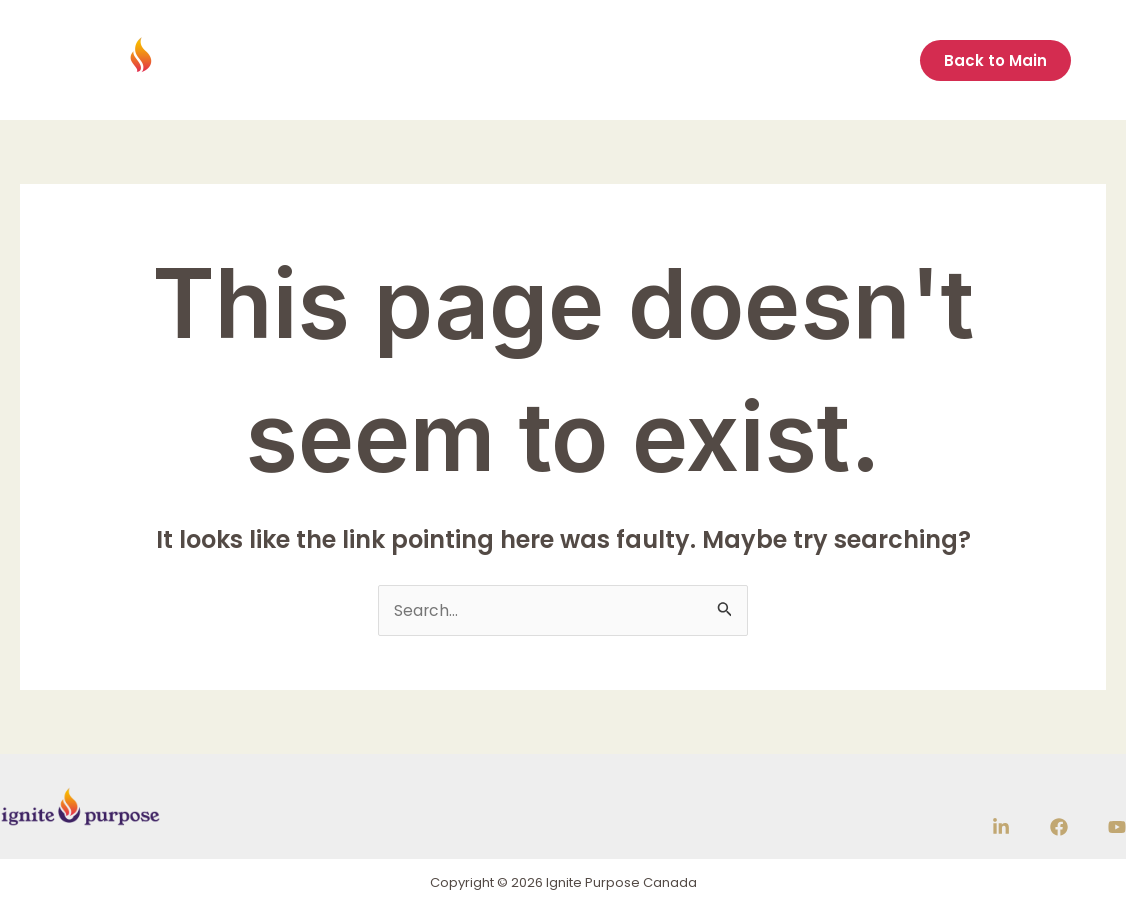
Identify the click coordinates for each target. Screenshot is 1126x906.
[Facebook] (1059, 828)
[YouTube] (1117, 828)
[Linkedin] (1001, 828)
